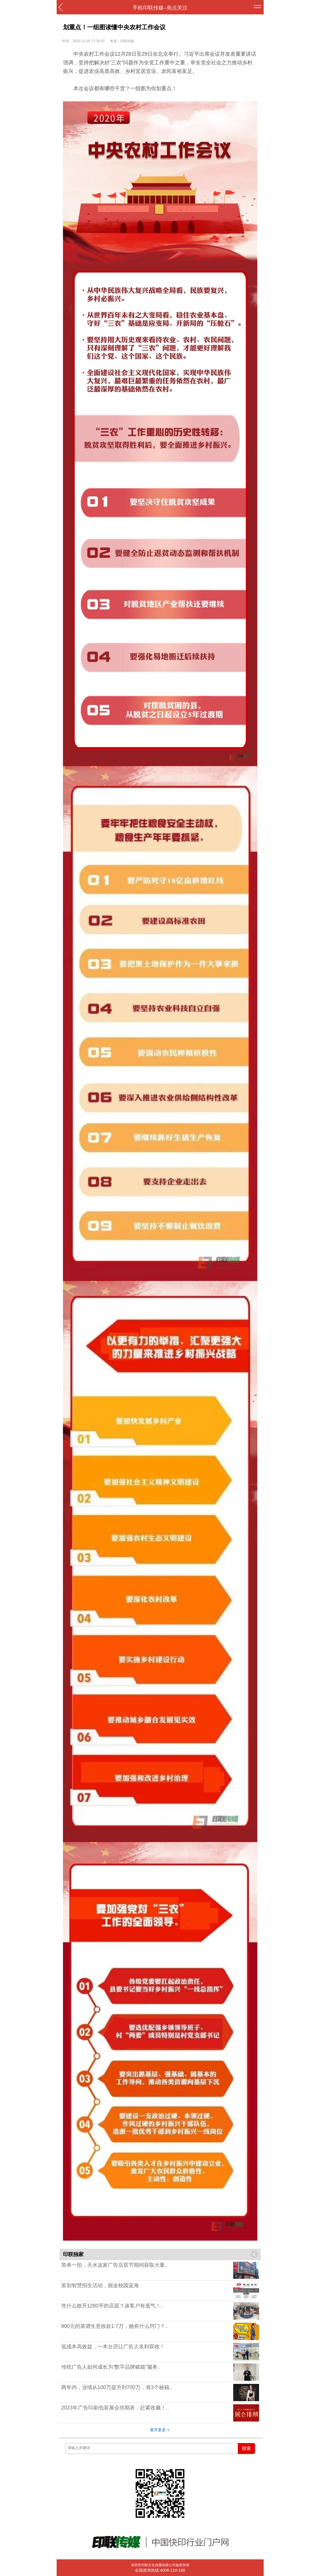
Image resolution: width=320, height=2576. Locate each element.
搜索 (246, 2448)
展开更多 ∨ (160, 2430)
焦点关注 (177, 8)
